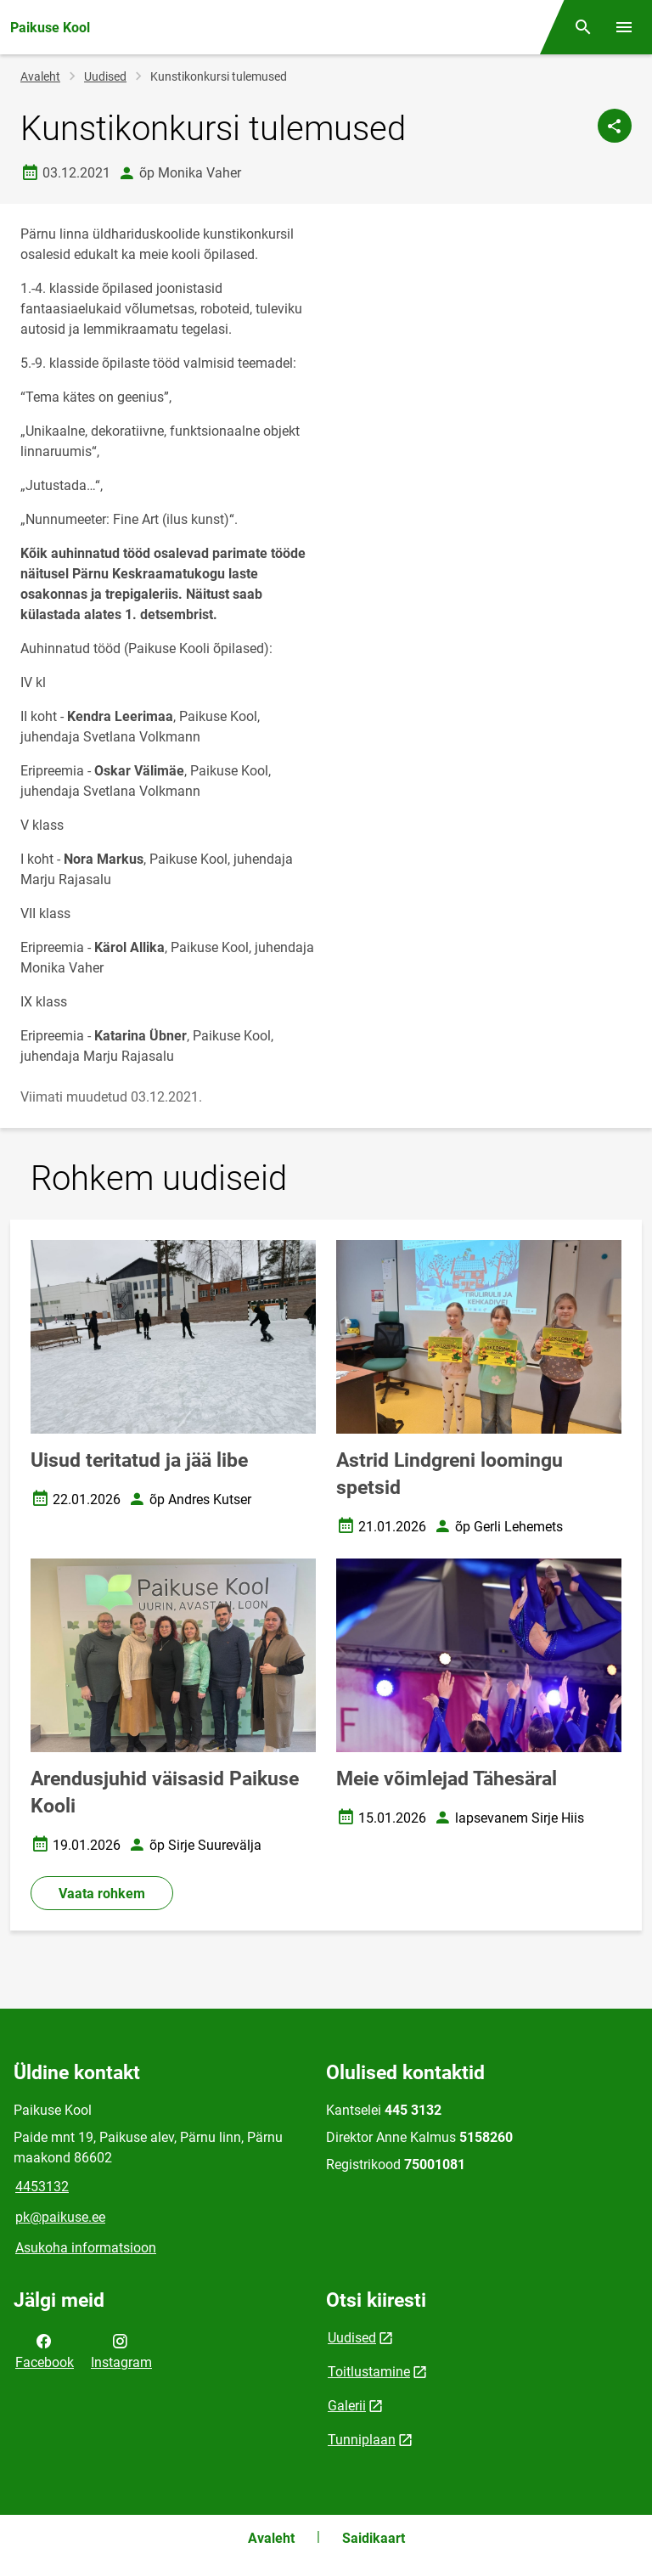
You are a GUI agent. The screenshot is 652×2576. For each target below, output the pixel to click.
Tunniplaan (362, 2440)
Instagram (121, 2350)
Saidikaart (373, 2538)
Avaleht (40, 76)
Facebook (44, 2350)
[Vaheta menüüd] (624, 27)
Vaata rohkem (102, 1893)
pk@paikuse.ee (60, 2217)
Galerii (347, 2406)
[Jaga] (615, 126)
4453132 (42, 2187)
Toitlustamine (369, 2372)
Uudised (105, 76)
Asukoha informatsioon (85, 2248)
